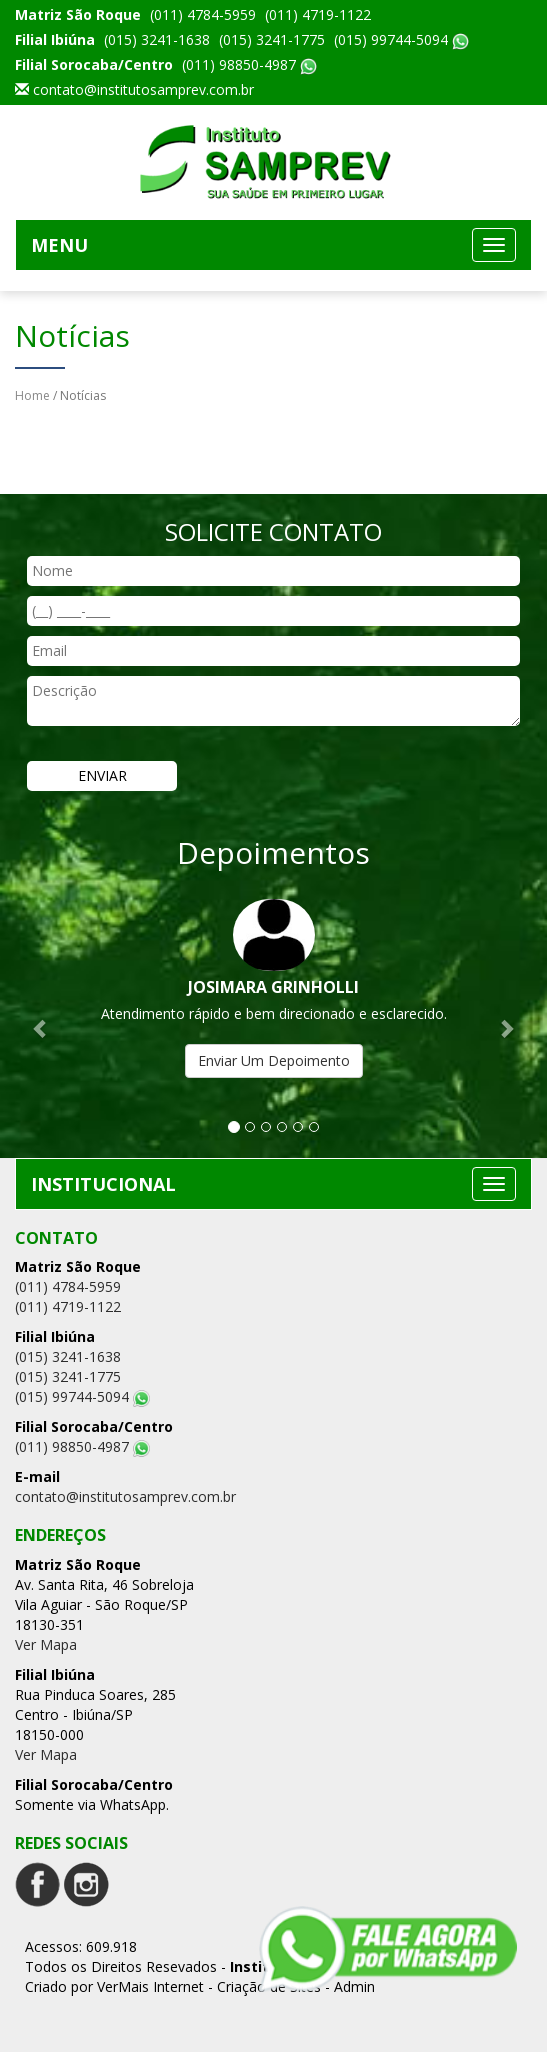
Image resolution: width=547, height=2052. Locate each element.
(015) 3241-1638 (157, 39)
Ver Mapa (46, 1644)
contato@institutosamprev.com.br (143, 89)
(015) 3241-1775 (272, 39)
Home (32, 395)
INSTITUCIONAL (103, 1184)
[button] (41, 1018)
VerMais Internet (150, 1986)
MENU (59, 245)
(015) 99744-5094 (401, 39)
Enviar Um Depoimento (274, 1060)
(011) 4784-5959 (203, 14)
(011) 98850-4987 (249, 64)
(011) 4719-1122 (318, 14)
